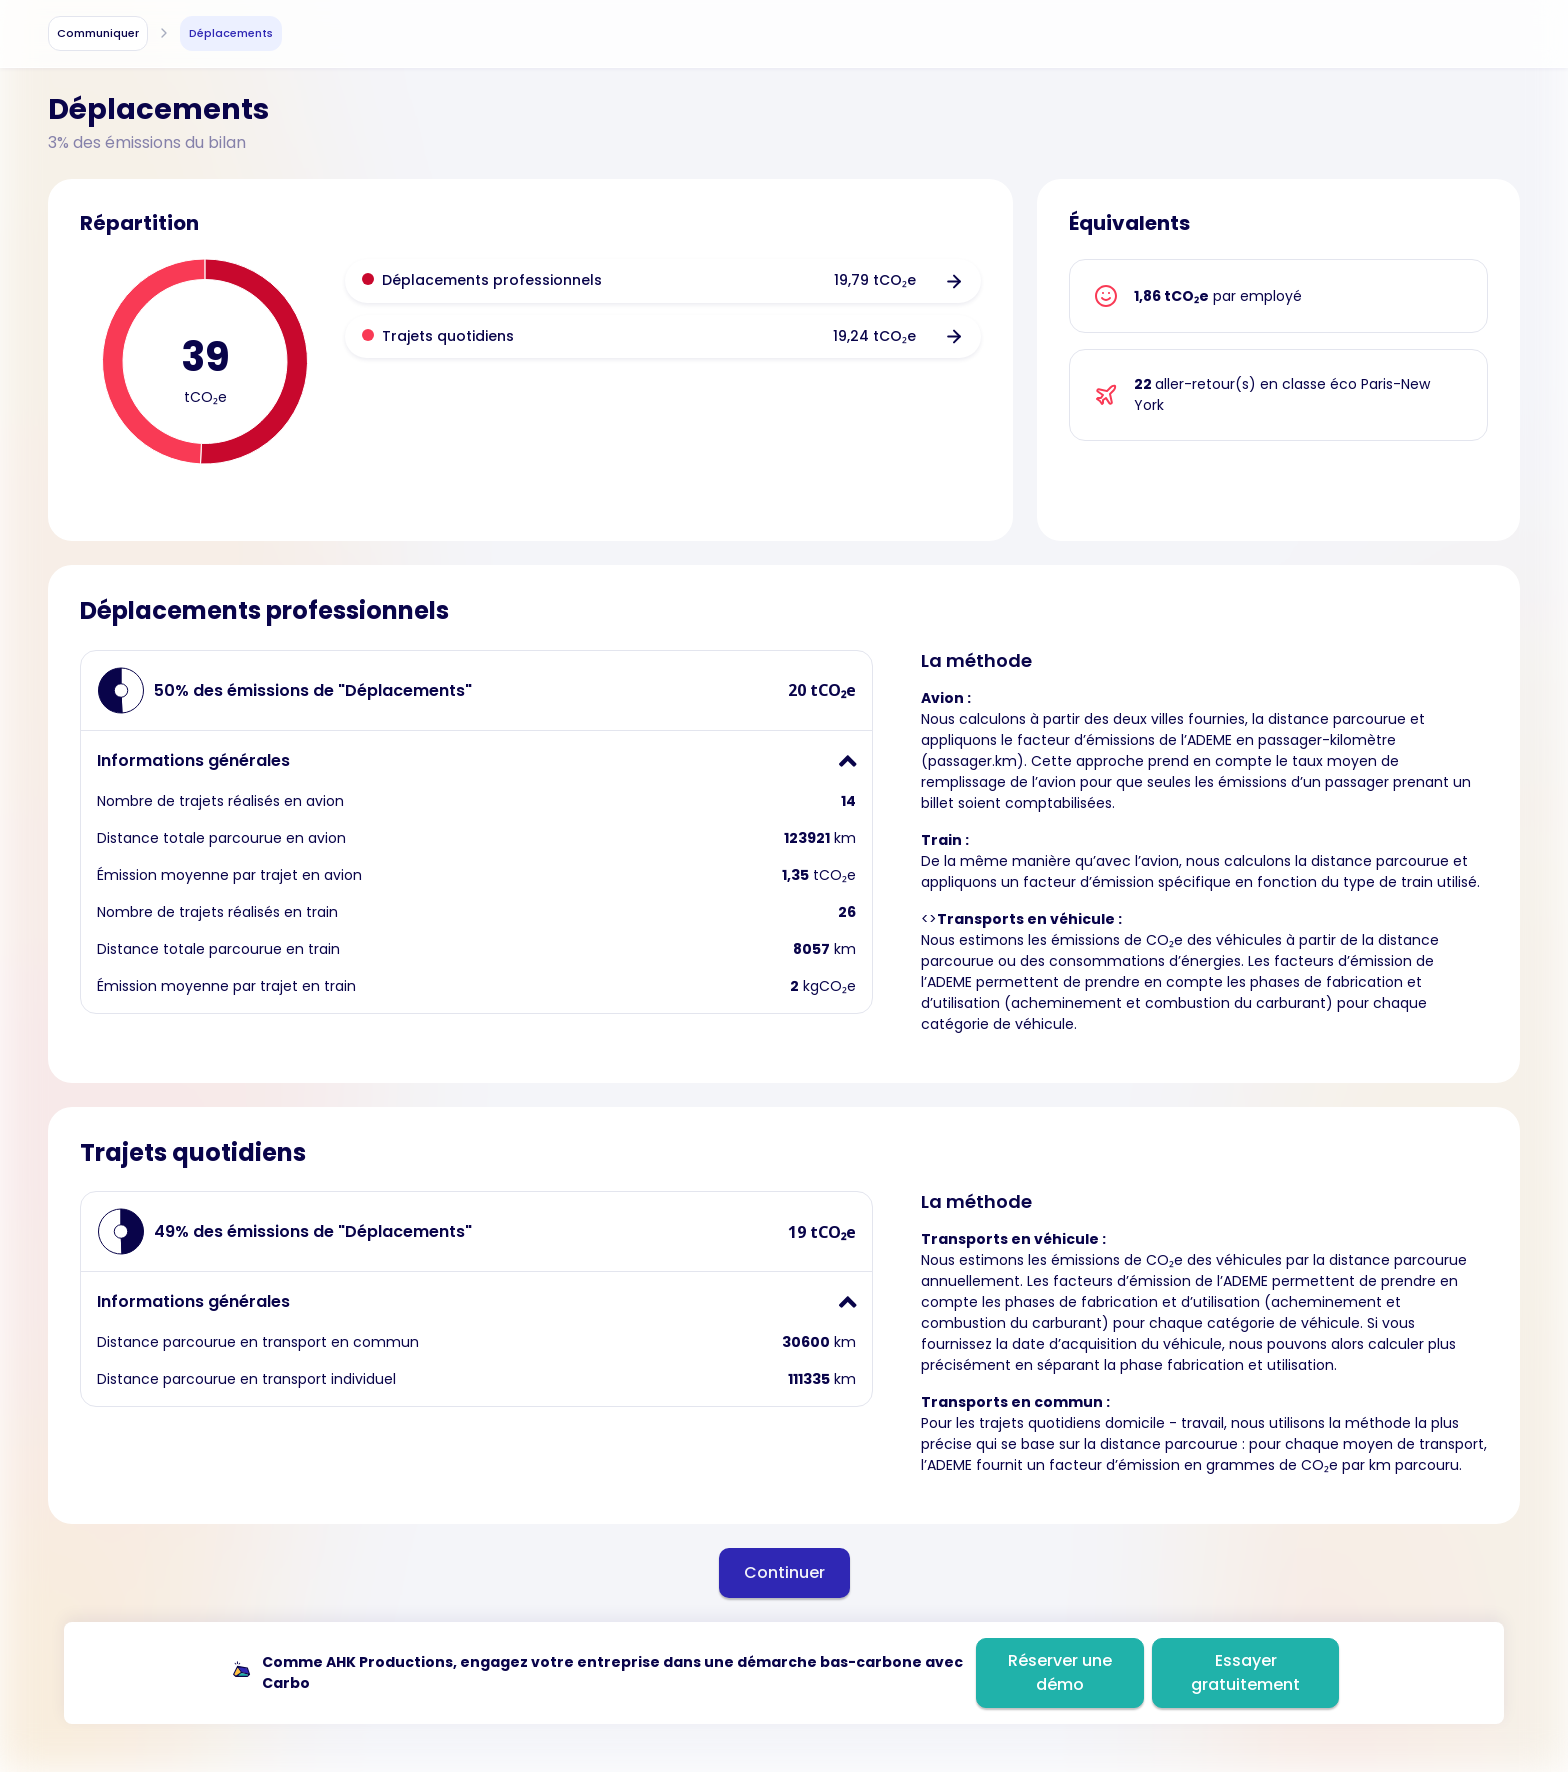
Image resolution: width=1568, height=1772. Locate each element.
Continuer (784, 1572)
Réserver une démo (1060, 1672)
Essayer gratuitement (1245, 1672)
